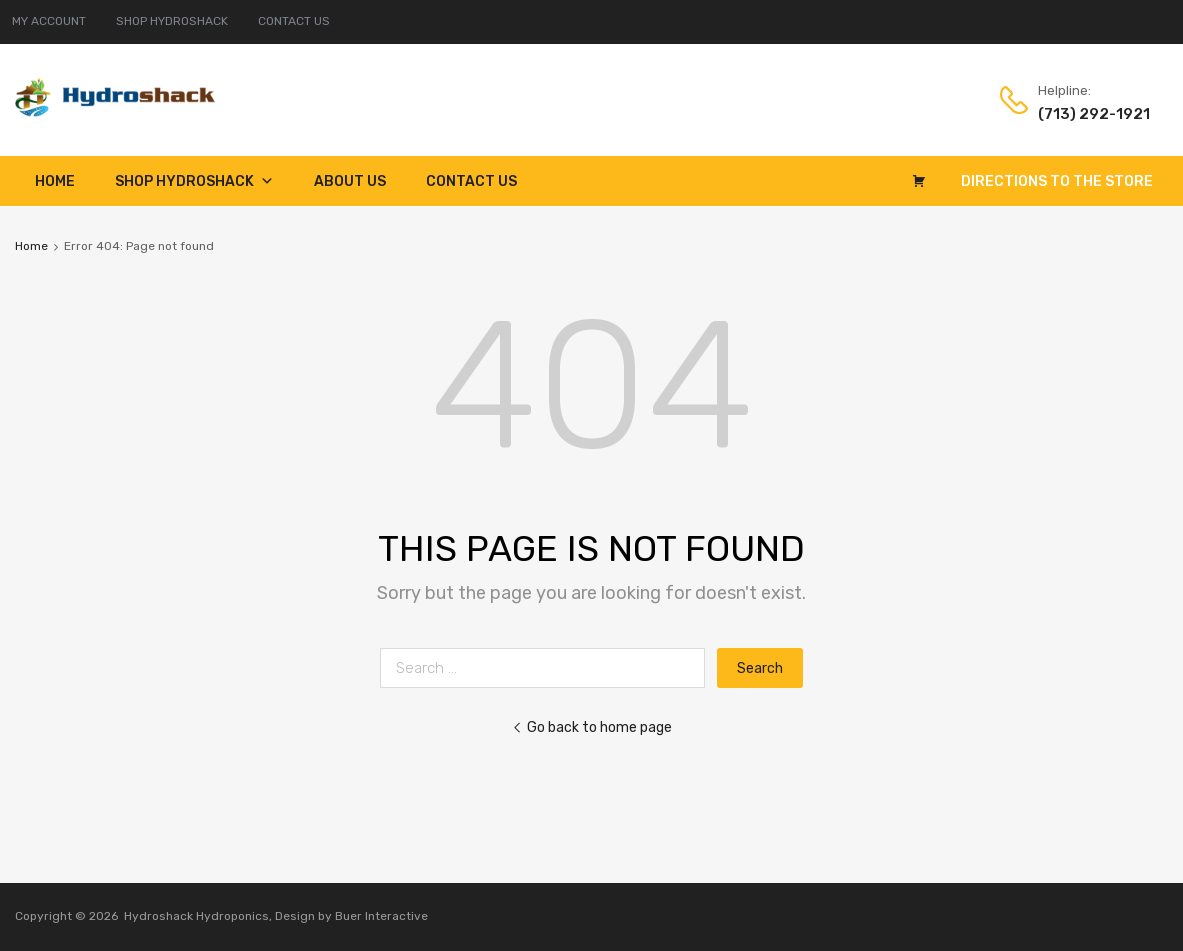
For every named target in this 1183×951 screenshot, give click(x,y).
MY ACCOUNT (49, 21)
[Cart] (919, 181)
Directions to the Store (1057, 181)
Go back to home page (592, 727)
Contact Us (471, 181)
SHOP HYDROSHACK (172, 21)
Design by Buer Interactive (351, 916)
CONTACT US (294, 21)
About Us (350, 181)
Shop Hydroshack (194, 181)
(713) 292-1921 (1087, 114)
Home (55, 181)
